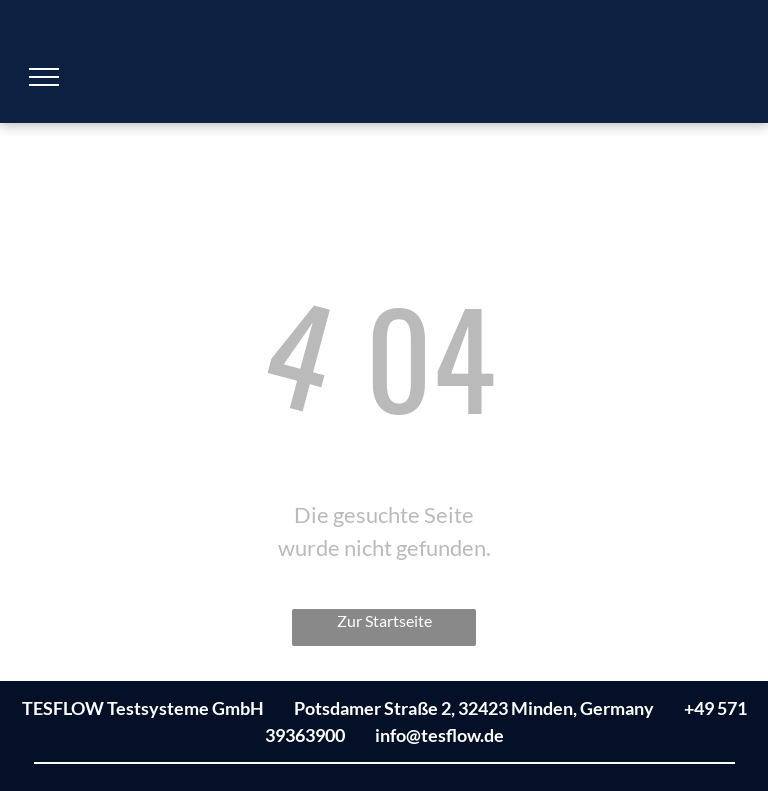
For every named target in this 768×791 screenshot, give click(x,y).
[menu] (44, 77)
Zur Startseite (384, 620)
